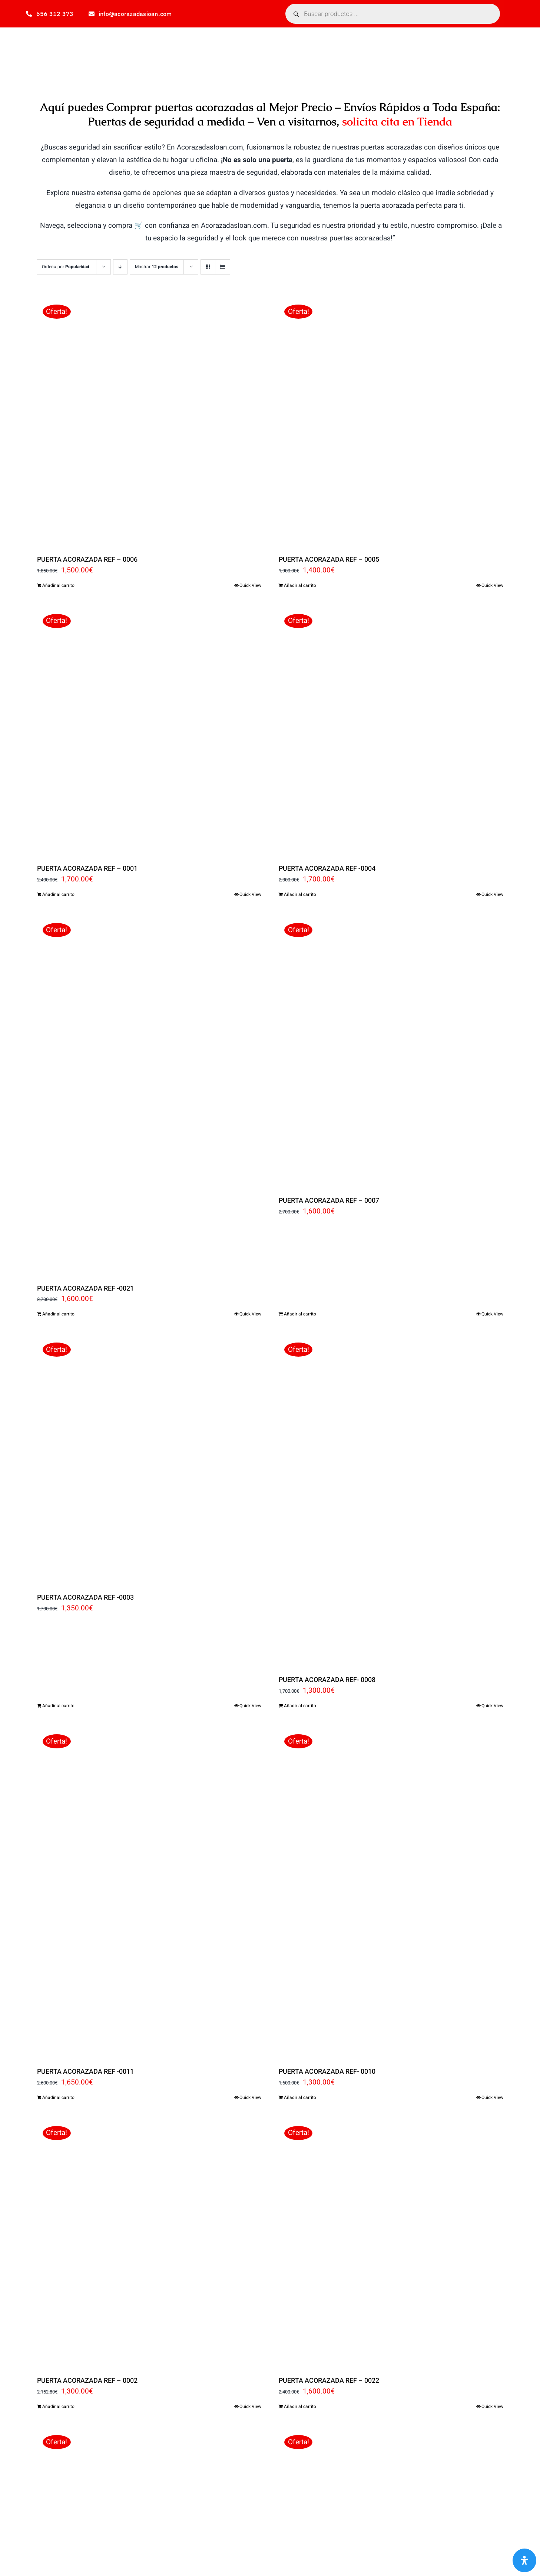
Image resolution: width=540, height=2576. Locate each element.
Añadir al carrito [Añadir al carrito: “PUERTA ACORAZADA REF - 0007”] (300, 1314)
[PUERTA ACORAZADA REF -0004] (391, 730)
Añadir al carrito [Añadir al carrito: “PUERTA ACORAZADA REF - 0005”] (300, 585)
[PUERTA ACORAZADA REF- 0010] (391, 1892)
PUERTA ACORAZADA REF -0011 (85, 2072)
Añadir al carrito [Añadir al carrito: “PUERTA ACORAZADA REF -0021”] (58, 1314)
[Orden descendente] (120, 267)
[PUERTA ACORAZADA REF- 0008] (391, 1500)
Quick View (250, 585)
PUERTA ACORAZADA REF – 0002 (87, 2381)
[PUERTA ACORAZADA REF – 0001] (149, 730)
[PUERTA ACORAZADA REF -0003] (149, 1459)
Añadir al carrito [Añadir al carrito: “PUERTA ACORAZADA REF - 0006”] (58, 585)
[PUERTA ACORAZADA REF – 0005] (391, 421)
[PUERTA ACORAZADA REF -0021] (149, 1094)
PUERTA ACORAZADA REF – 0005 (329, 560)
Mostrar (156, 266)
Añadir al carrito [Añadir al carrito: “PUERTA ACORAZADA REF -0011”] (58, 2097)
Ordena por (65, 266)
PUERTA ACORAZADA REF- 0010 (327, 2072)
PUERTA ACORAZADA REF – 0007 (329, 1201)
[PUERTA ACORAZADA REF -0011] (149, 1892)
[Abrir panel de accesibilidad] (524, 2560)
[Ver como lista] (222, 267)
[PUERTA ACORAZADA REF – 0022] (391, 2242)
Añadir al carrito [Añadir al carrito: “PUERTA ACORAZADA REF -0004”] (300, 894)
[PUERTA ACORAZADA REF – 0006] (149, 421)
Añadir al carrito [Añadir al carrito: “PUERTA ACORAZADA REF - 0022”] (300, 2406)
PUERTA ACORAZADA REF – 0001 (87, 869)
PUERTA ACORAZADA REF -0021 (85, 1289)
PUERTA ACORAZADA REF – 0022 (329, 2381)
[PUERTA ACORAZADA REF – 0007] (391, 1051)
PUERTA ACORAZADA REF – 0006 (87, 560)
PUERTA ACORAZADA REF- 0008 (327, 1680)
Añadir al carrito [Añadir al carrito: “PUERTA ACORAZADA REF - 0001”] (58, 894)
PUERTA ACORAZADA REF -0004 (327, 869)
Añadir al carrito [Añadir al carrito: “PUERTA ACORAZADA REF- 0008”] (300, 1705)
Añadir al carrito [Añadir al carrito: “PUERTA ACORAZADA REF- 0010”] (300, 2097)
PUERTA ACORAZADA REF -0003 (85, 1598)
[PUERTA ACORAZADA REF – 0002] (149, 2242)
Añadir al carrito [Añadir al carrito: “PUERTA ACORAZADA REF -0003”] (58, 1705)
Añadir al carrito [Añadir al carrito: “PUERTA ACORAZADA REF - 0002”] (58, 2406)
